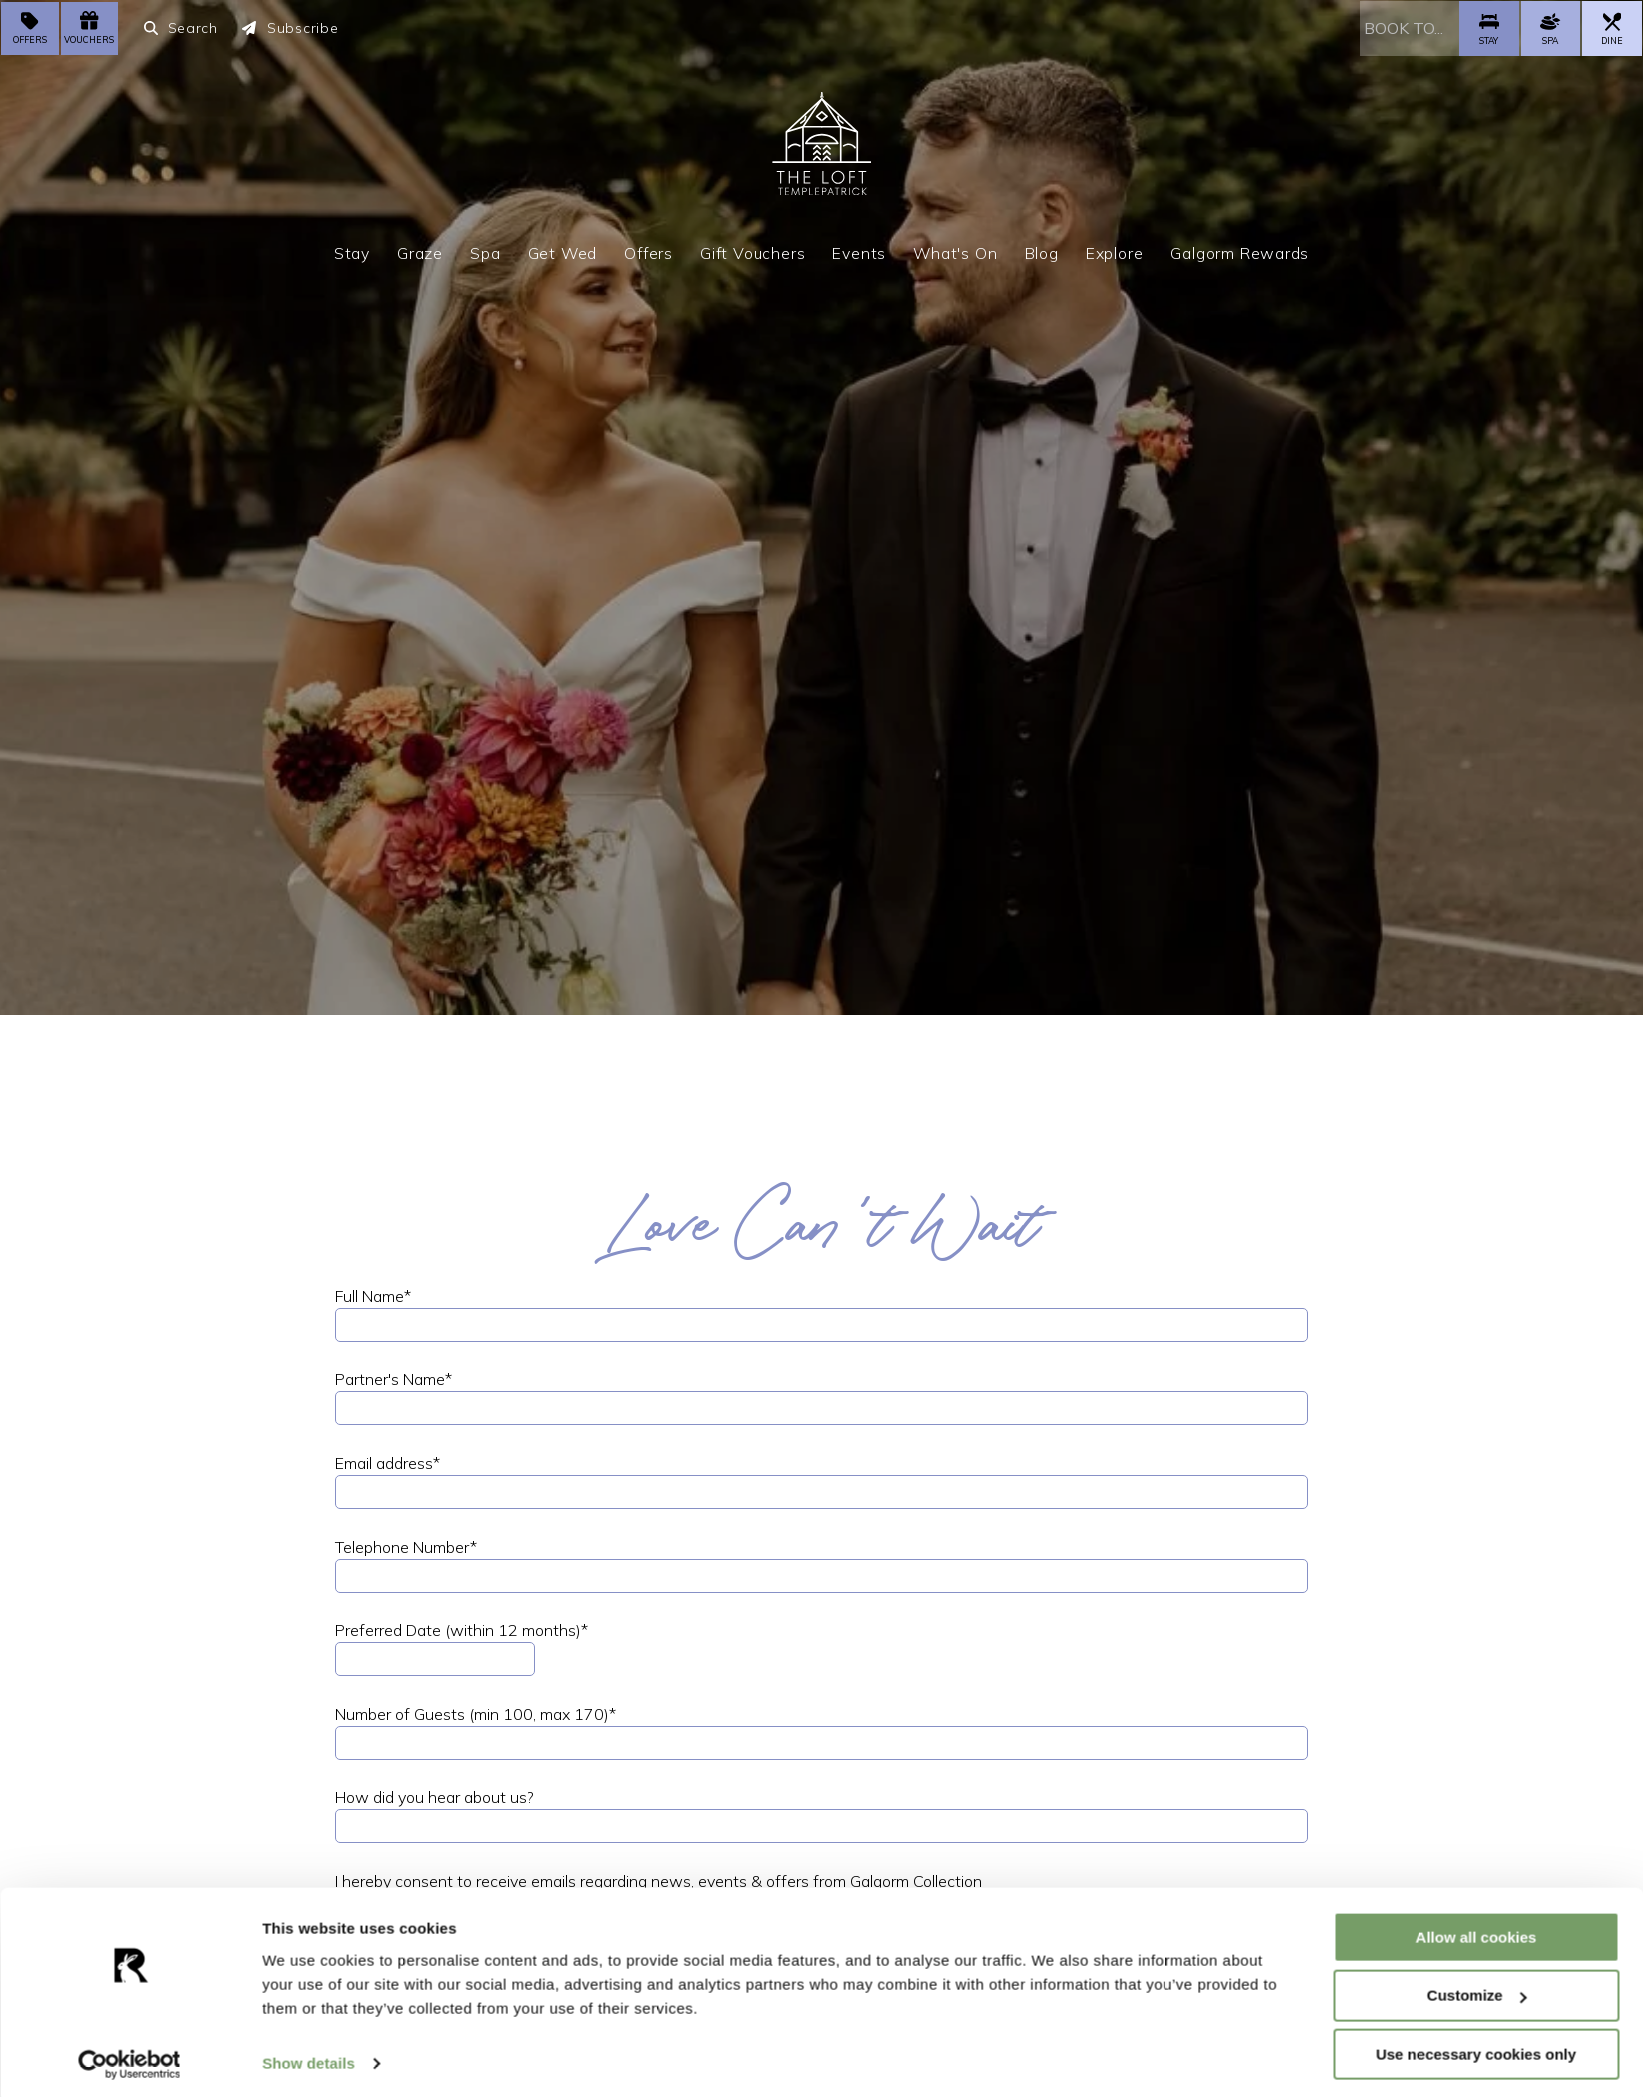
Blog (1042, 251)
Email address (387, 1463)
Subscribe (290, 28)
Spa (485, 251)
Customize (1477, 1988)
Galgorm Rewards (1239, 251)
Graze (420, 251)
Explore (1115, 251)
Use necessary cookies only (1476, 2047)
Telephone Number (406, 1547)
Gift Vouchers (752, 251)
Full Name (373, 1296)
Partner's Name (393, 1379)
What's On (955, 251)
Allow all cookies (1476, 1929)
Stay (352, 251)
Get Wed (563, 251)
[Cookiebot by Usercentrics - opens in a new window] (129, 2058)
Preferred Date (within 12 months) (461, 1630)
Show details (308, 2056)
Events (859, 251)
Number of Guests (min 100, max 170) (475, 1714)
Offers (648, 251)
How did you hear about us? (434, 1797)
